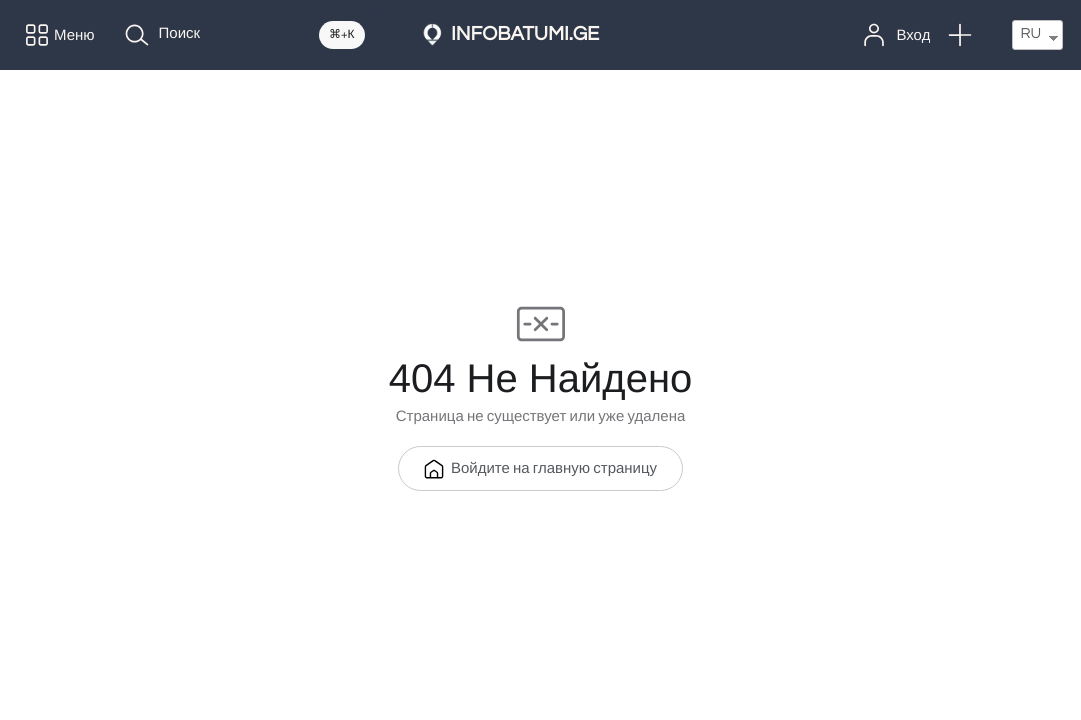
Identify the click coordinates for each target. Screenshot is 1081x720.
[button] (960, 35)
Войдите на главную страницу (540, 469)
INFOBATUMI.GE (525, 35)
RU (1030, 34)
